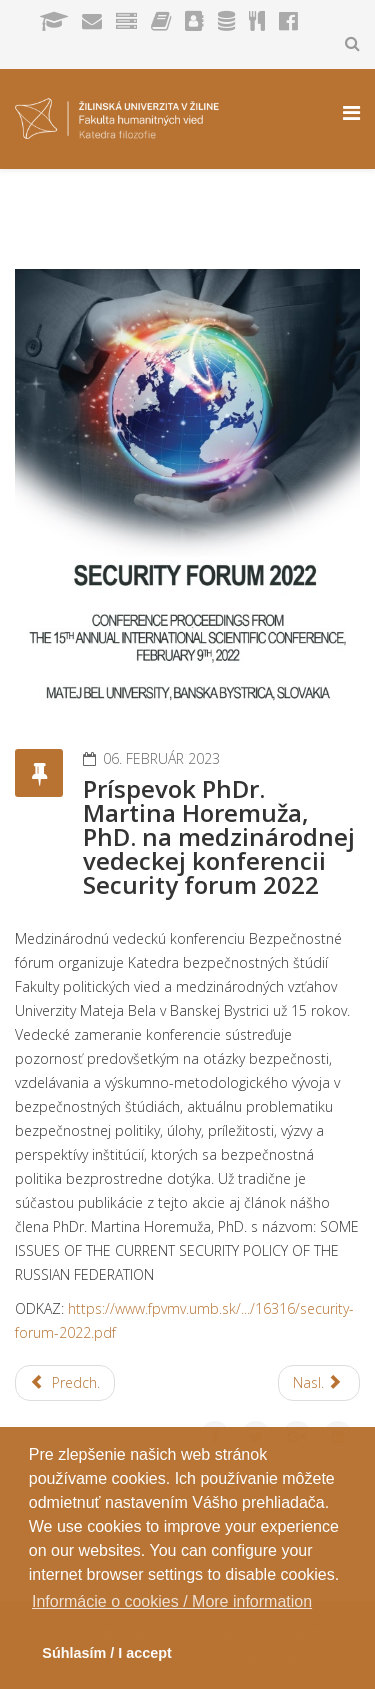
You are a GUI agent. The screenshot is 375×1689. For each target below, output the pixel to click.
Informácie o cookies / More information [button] (172, 1601)
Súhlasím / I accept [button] (107, 1653)
